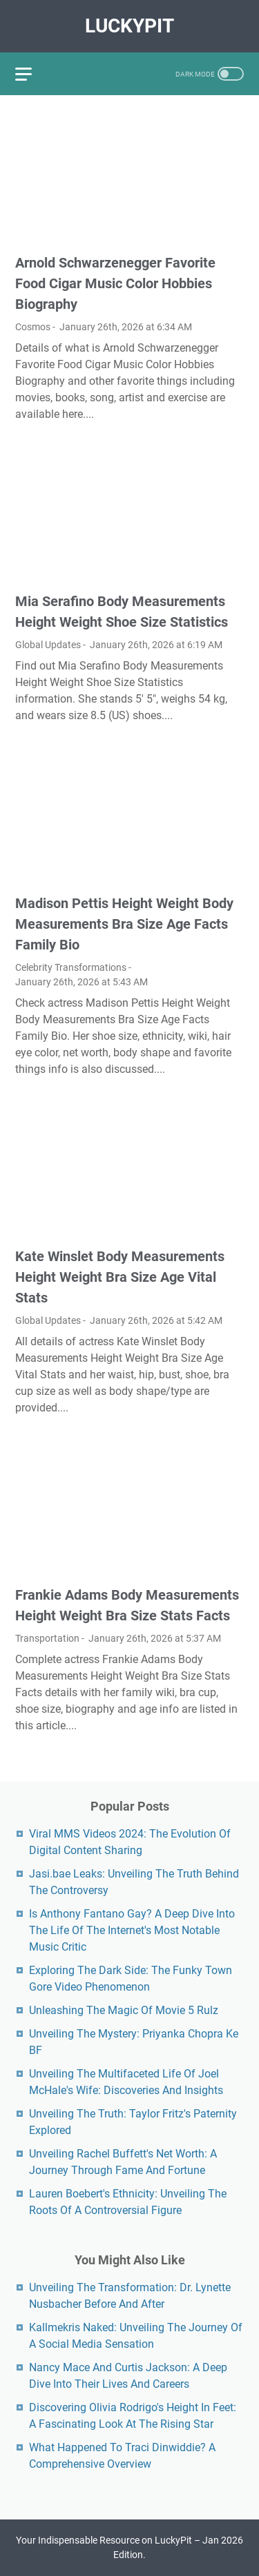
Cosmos (32, 326)
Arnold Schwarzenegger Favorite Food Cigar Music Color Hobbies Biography (115, 283)
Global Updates (48, 644)
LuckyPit (129, 25)
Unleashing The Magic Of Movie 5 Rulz (123, 2010)
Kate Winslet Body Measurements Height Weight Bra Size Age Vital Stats (119, 1277)
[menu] (31, 73)
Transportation (47, 1638)
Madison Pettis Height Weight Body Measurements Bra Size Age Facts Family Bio (124, 924)
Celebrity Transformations (70, 967)
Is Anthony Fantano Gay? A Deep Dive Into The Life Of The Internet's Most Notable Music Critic (132, 1930)
